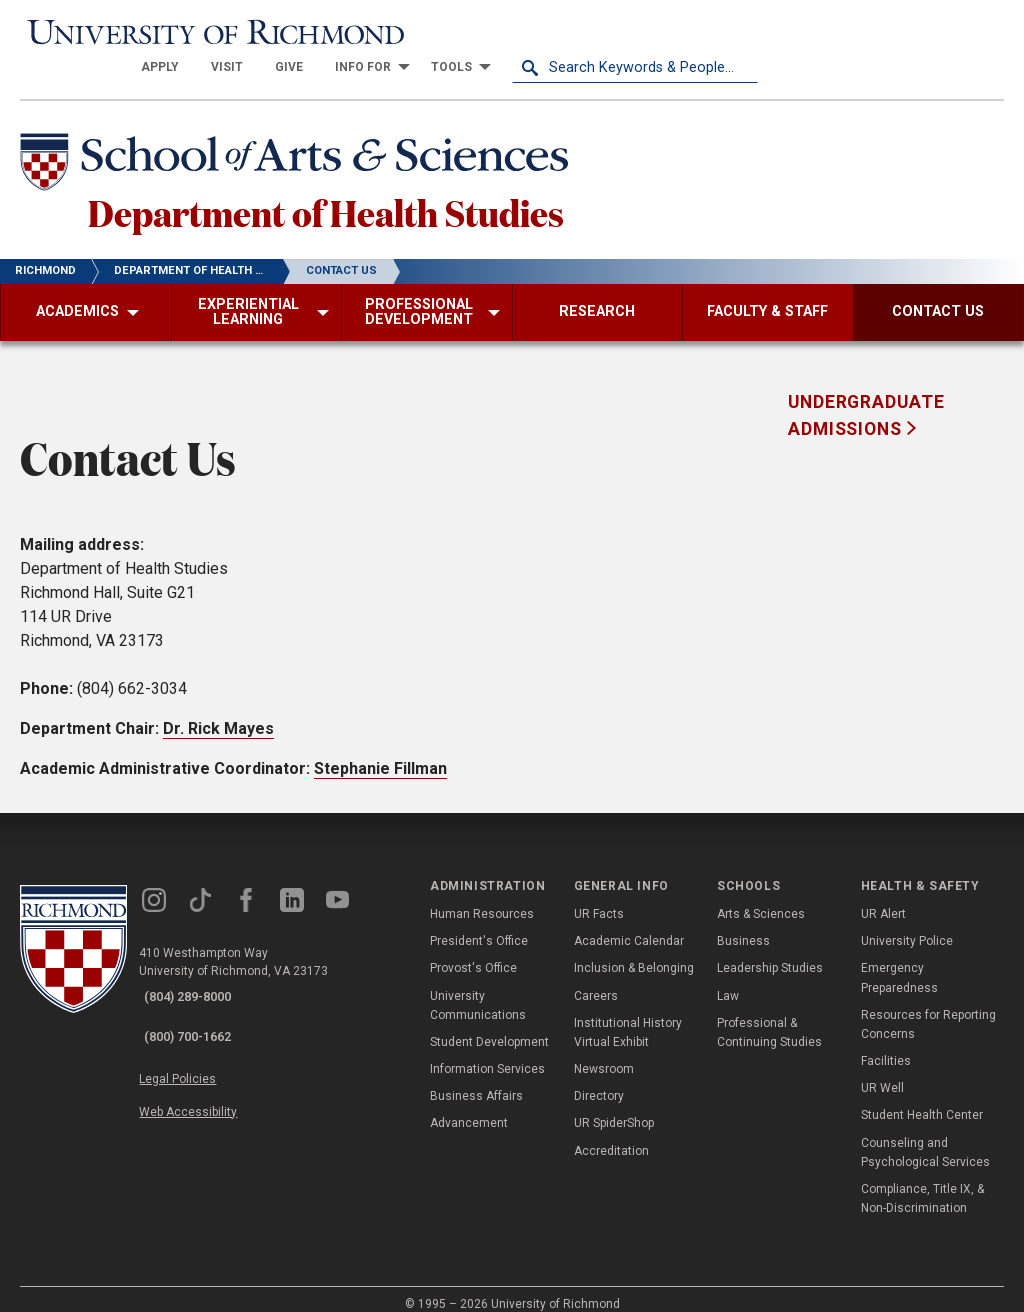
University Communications (478, 988)
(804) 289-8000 (201, 980)
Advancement (469, 1107)
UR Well (882, 1071)
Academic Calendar (629, 924)
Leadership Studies (770, 951)
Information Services (487, 1052)
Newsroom (604, 1052)
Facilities (886, 1044)
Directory (599, 1079)
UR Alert (883, 897)
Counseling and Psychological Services (925, 1135)
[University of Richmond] (143, 32)
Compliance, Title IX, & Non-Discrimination (922, 1181)
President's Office (479, 924)
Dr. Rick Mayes (218, 711)
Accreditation (611, 1134)
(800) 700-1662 (201, 1006)
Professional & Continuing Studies (769, 1015)
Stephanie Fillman (380, 751)
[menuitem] (406, 32)
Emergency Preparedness (899, 960)
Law (728, 979)
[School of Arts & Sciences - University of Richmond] (324, 133)
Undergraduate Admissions (866, 398)
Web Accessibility (208, 1067)
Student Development (489, 1025)
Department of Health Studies (397, 189)
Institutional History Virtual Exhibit (628, 1015)
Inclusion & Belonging (634, 951)
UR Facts (599, 897)
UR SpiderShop (614, 1107)
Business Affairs (476, 1079)
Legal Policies (197, 1044)
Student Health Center (922, 1099)
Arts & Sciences (761, 897)
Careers (596, 979)
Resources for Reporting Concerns (928, 1007)
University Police (907, 924)
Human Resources (482, 897)
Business (743, 924)
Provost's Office (473, 951)
